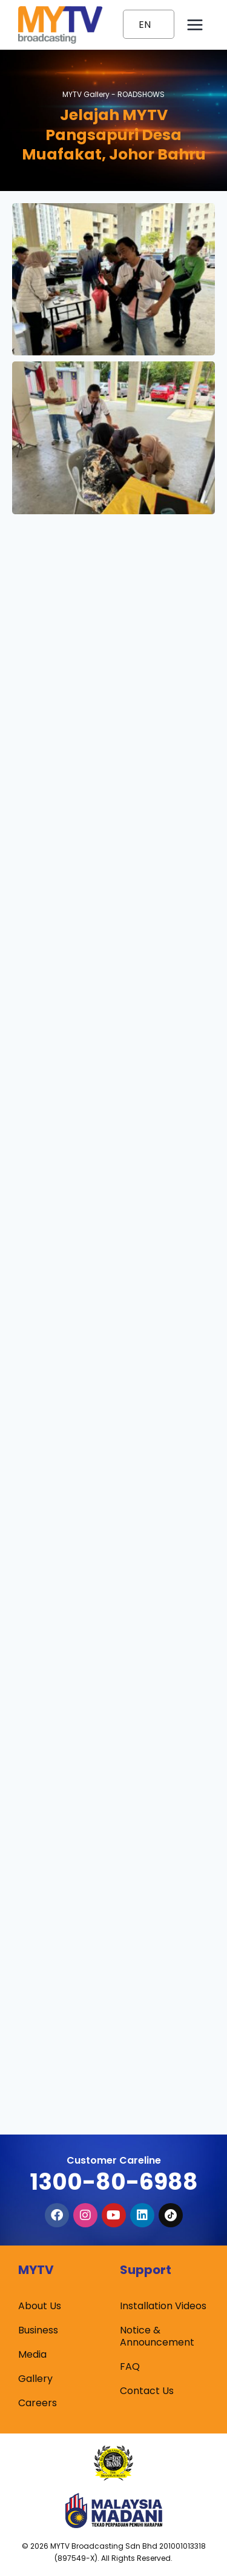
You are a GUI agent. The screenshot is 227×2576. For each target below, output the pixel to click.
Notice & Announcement (157, 2336)
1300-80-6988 (114, 2182)
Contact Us (147, 2391)
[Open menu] (194, 24)
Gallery (35, 2379)
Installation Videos (163, 2306)
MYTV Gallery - (113, 94)
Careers (37, 2403)
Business (38, 2330)
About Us (39, 2306)
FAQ (130, 2366)
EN (145, 25)
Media (32, 2354)
